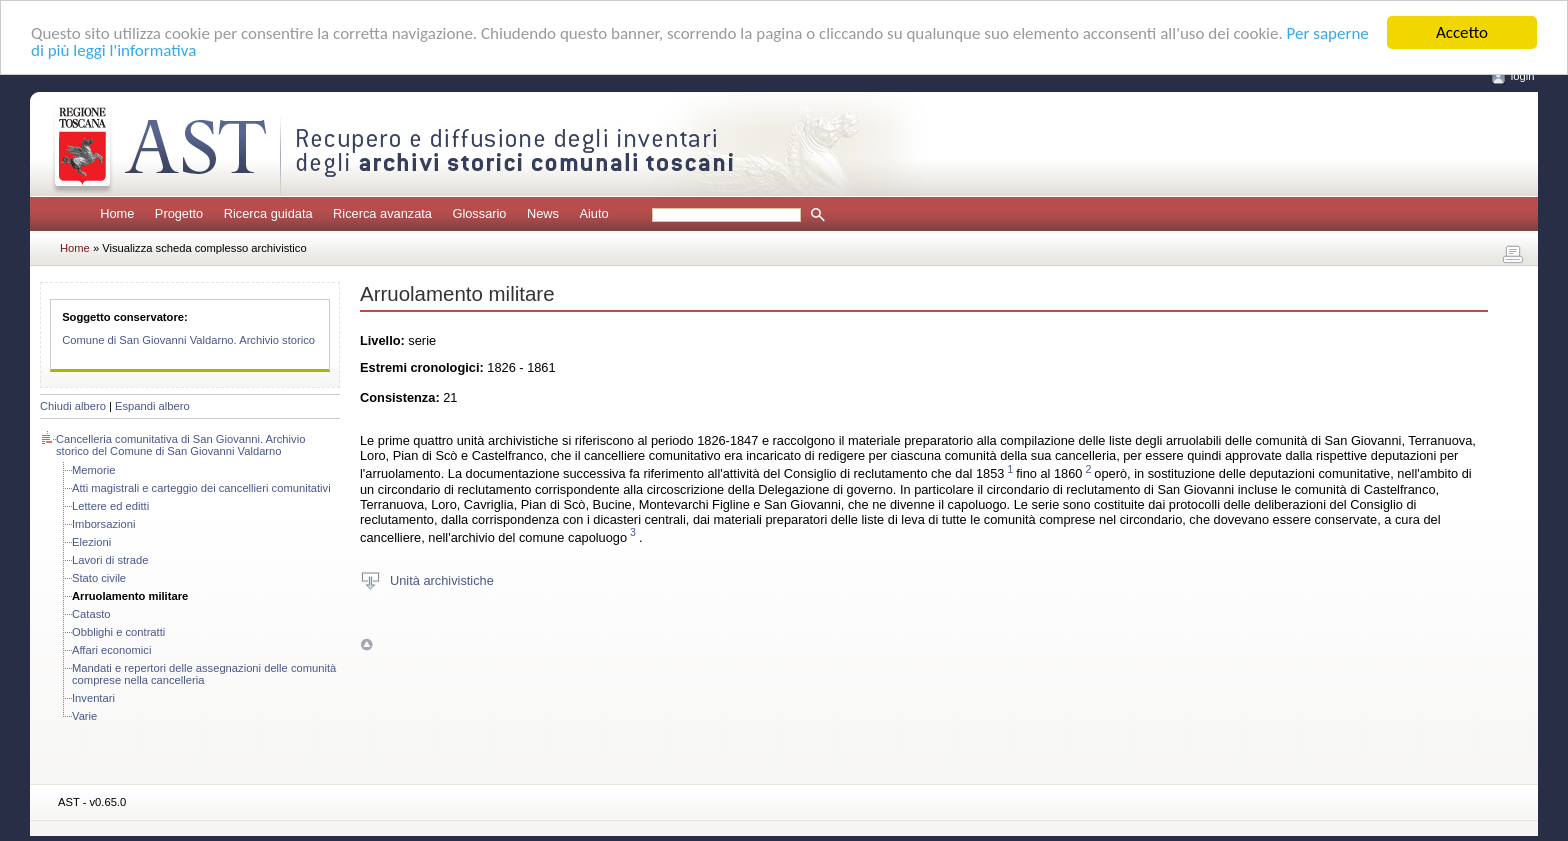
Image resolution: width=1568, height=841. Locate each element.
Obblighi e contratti (118, 632)
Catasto (91, 614)
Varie (84, 716)
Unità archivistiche (442, 580)
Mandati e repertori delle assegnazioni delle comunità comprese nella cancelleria (204, 674)
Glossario (479, 213)
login (1523, 76)
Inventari (93, 698)
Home (117, 213)
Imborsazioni (103, 524)
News (543, 213)
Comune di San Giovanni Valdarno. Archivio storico (188, 340)
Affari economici (111, 650)
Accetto (1462, 32)
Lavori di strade (110, 560)
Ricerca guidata (268, 213)
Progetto (179, 213)
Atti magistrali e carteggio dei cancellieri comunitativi (201, 488)
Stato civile (99, 578)
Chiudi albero (73, 406)
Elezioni (91, 542)
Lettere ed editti (110, 506)
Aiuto (593, 213)
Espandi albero (152, 406)
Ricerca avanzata (382, 213)
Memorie (94, 470)
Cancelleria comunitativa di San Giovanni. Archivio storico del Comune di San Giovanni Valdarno (180, 445)
